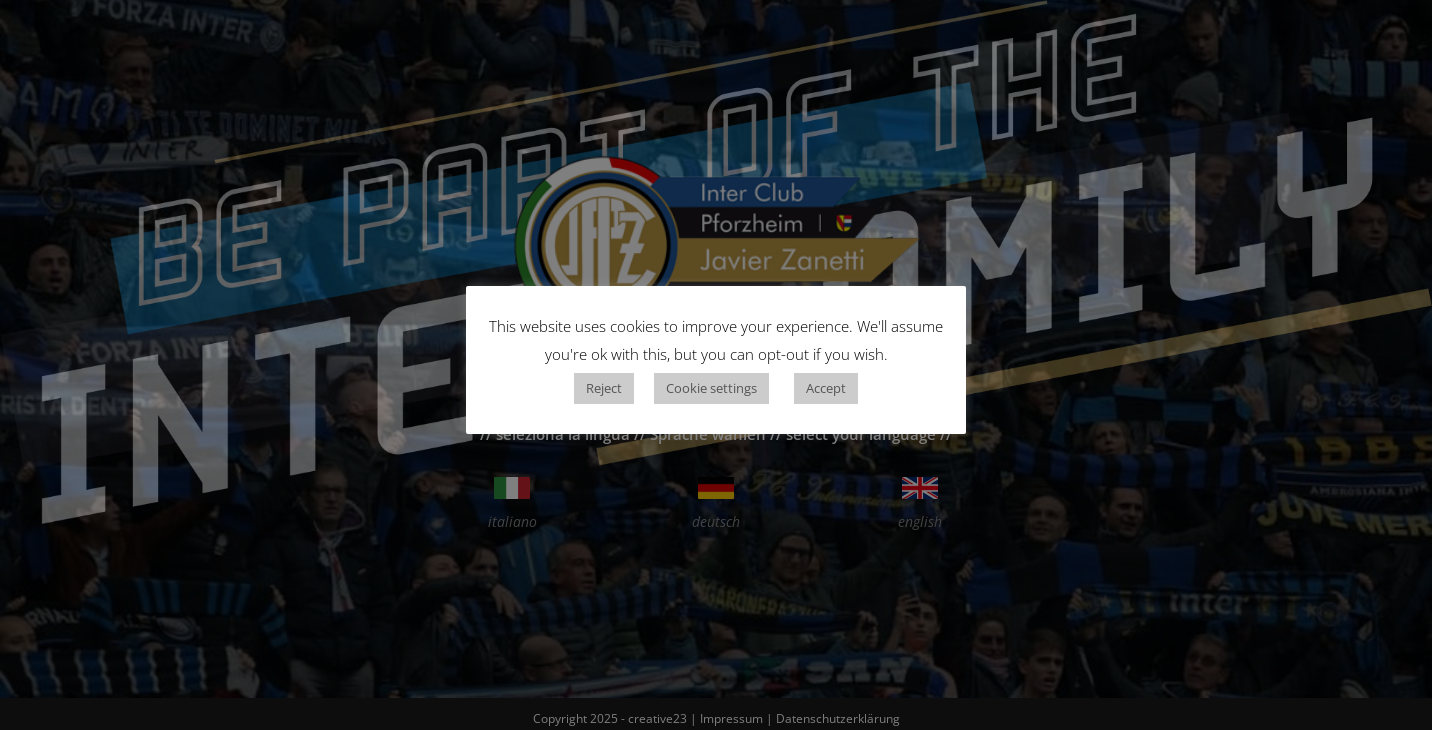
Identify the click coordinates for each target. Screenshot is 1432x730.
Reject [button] (604, 388)
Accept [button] (826, 388)
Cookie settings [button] (711, 388)
